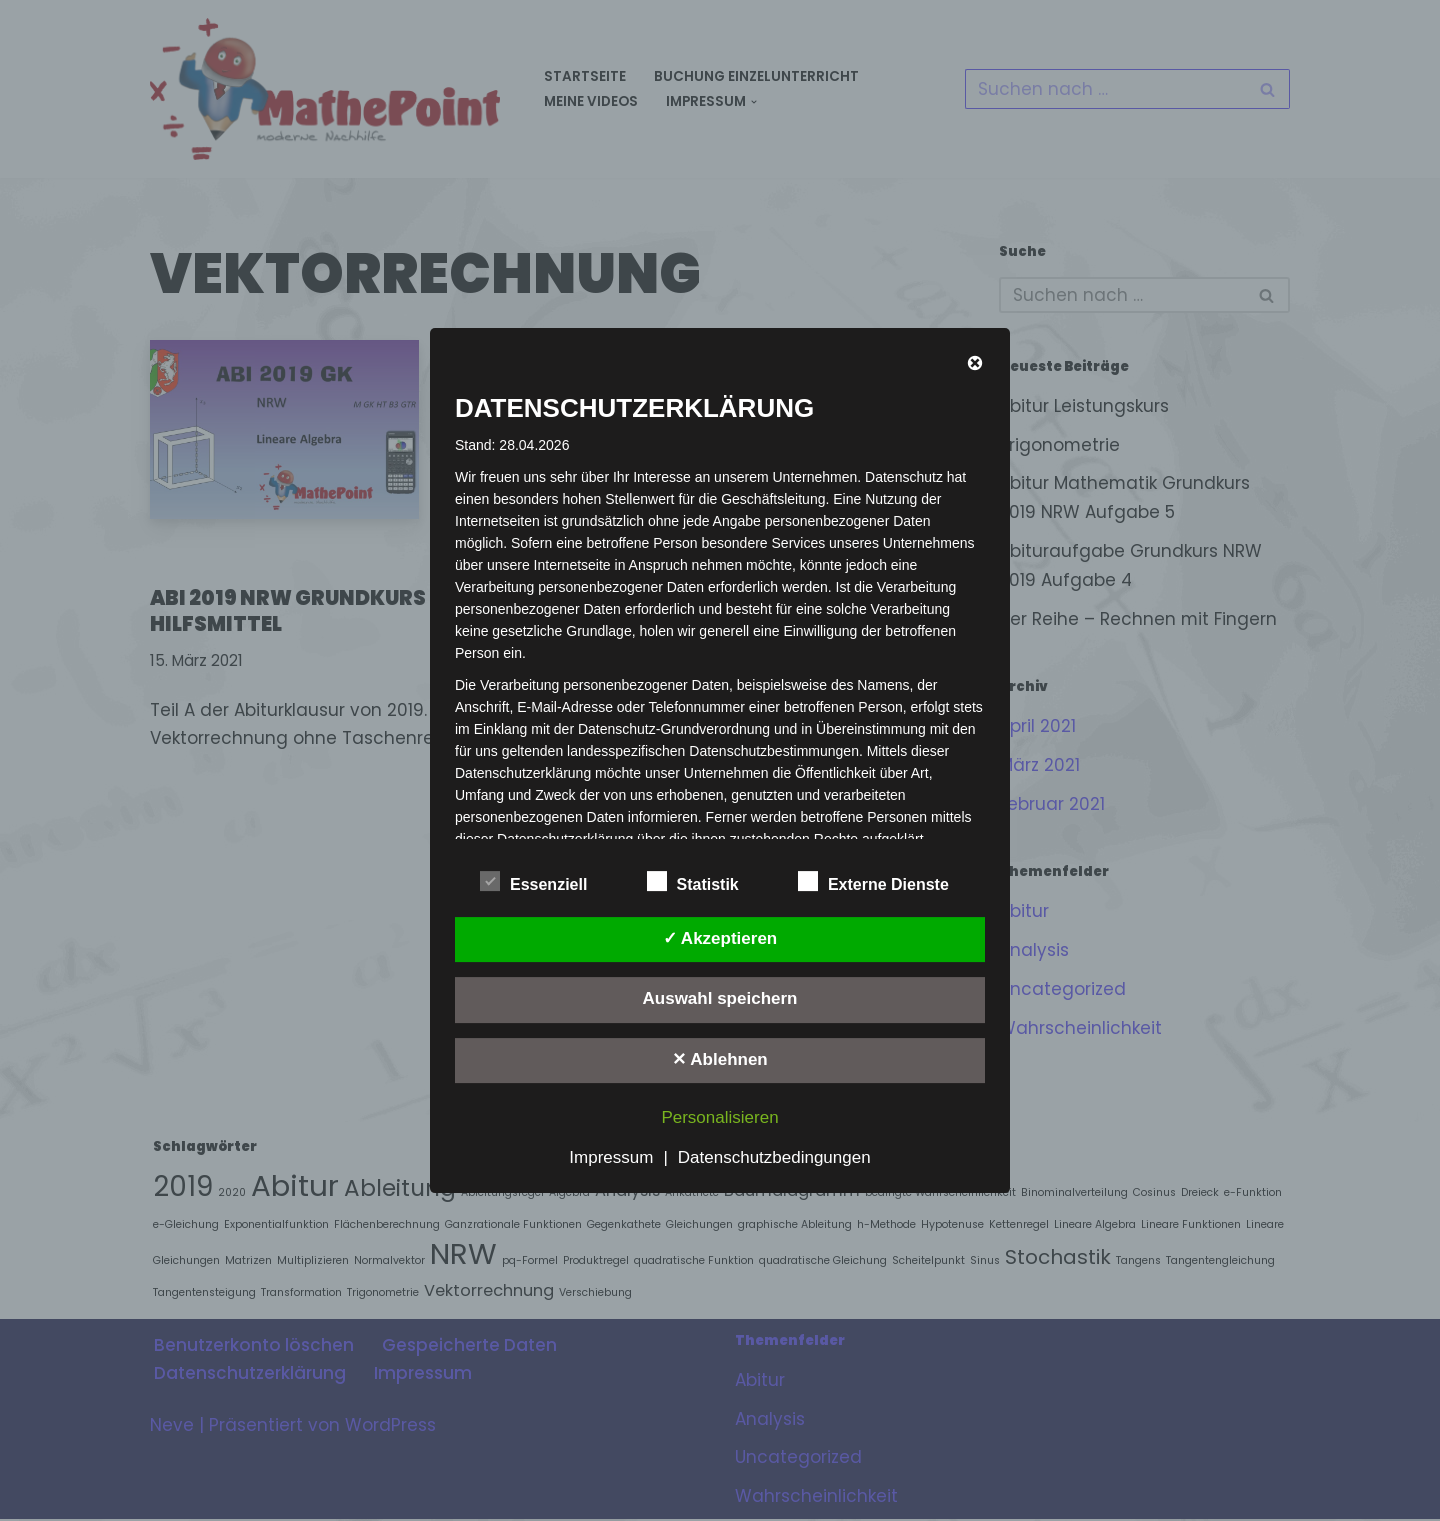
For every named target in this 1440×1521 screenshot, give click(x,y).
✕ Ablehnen (720, 1059)
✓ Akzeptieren (720, 938)
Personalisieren (719, 1117)
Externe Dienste (873, 881)
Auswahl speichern (720, 998)
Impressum (611, 1157)
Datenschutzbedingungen (774, 1157)
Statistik (693, 881)
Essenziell (533, 881)
